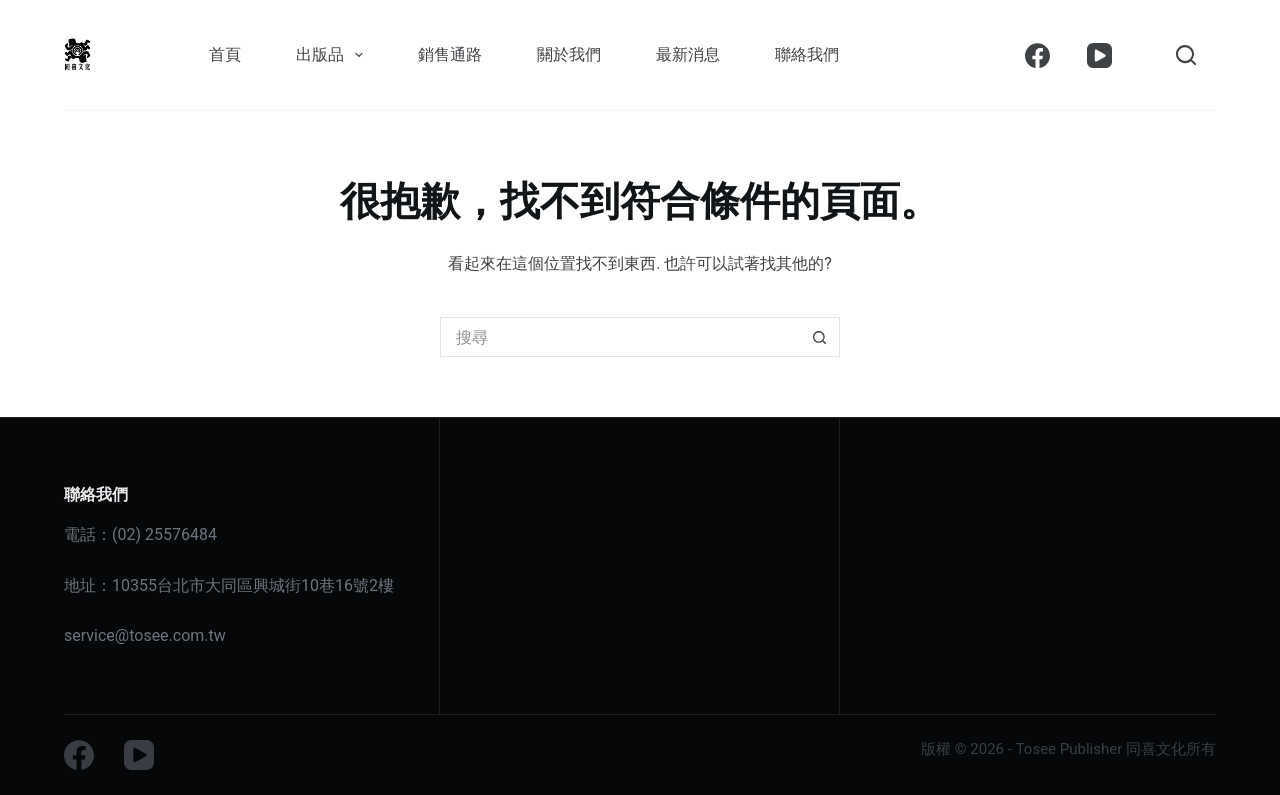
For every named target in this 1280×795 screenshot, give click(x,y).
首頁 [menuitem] (225, 54)
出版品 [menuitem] (333, 55)
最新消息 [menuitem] (688, 54)
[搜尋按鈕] (820, 337)
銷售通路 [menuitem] (450, 54)
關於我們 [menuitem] (569, 54)
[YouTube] (1100, 55)
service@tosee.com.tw (145, 635)
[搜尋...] (620, 337)
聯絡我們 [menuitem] (807, 54)
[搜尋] (1186, 55)
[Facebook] (1037, 55)
